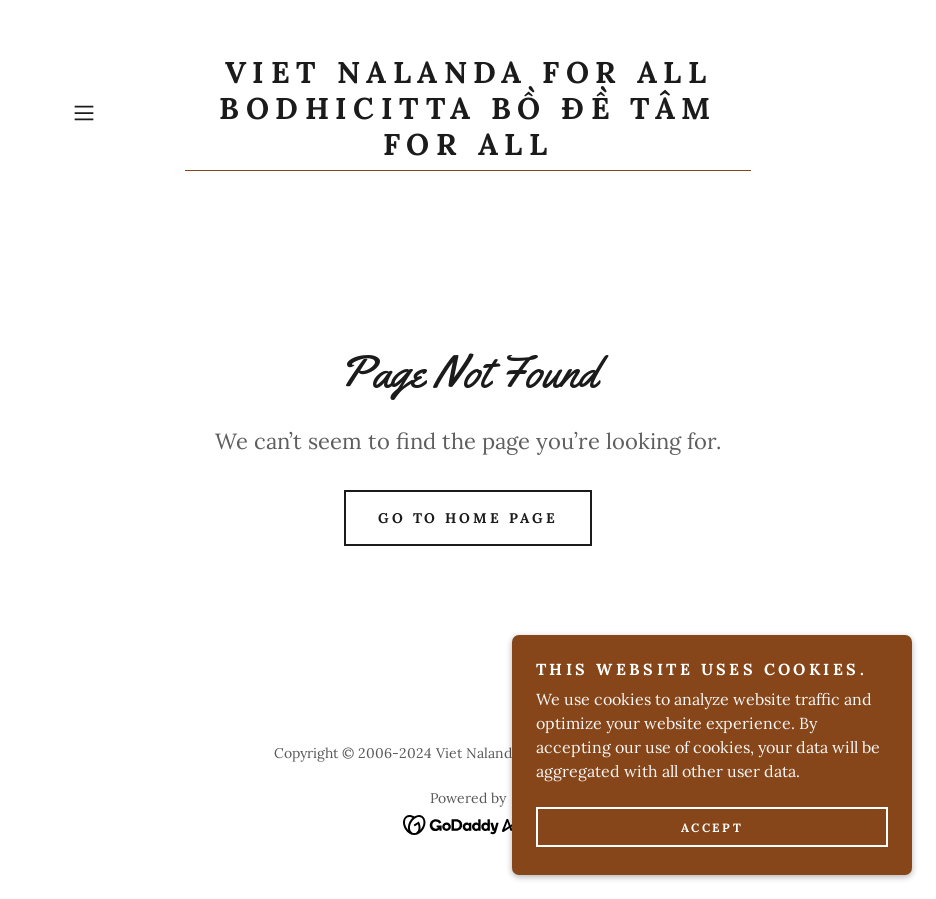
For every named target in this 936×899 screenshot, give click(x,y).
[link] (468, 149)
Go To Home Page (468, 518)
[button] (124, 113)
